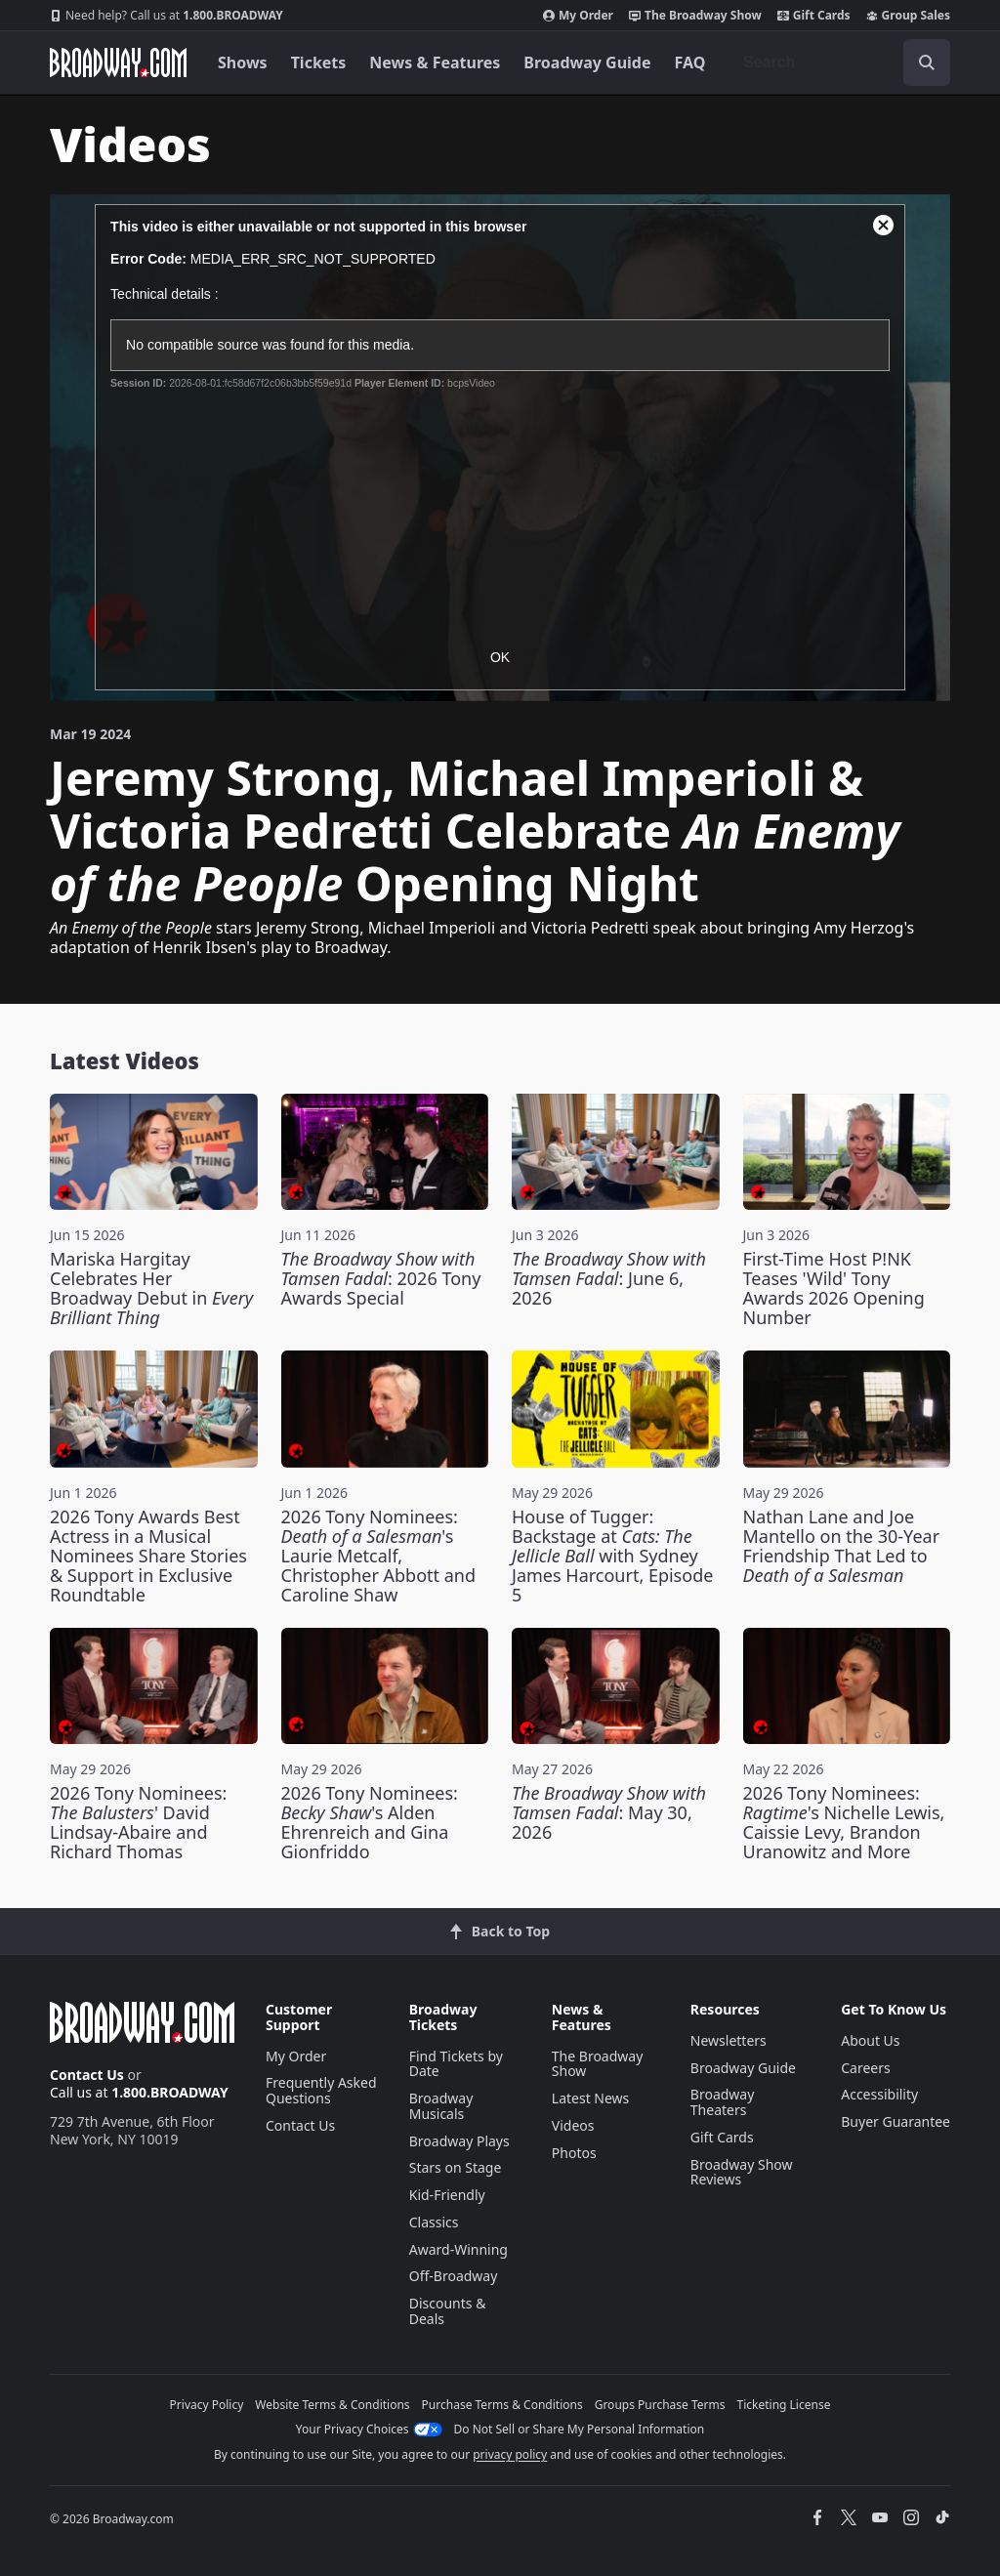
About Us (870, 2040)
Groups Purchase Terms (660, 2404)
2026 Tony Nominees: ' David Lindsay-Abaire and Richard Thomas (138, 1822)
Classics (434, 2222)
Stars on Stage (455, 2167)
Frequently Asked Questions (321, 2090)
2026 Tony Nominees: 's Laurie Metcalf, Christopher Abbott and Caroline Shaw (379, 1555)
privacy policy (510, 2454)
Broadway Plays (459, 2141)
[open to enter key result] (926, 62)
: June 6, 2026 (609, 1278)
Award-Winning (458, 2249)
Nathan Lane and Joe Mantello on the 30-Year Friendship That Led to (841, 1546)
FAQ (690, 62)
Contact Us (87, 2074)
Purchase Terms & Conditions (502, 2404)
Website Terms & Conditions (332, 2404)
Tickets (319, 62)
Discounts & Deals (447, 2311)
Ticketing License (784, 2404)
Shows (243, 62)
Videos (573, 2125)
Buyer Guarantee (895, 2121)
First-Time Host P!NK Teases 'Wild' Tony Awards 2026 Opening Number (834, 1288)
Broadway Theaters (722, 2102)
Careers (865, 2067)
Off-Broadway (453, 2275)
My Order (578, 15)
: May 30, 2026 (609, 1812)
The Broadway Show (695, 15)
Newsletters (728, 2040)
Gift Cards (814, 15)
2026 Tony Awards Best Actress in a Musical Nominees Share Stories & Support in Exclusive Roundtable (148, 1555)
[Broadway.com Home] (118, 62)
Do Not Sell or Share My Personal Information (579, 2429)
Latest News (591, 2098)
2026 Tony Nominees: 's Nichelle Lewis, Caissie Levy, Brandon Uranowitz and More (844, 1822)
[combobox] (839, 62)
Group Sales (908, 15)
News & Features (434, 62)
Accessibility (879, 2094)
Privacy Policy (207, 2404)
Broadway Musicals (441, 2106)
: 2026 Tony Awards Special (381, 1278)
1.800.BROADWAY (166, 15)
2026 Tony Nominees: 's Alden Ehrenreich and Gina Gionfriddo (369, 1822)
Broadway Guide (586, 62)
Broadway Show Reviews (741, 2172)
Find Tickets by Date (456, 2064)
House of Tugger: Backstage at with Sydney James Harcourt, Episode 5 (612, 1555)
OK (500, 657)
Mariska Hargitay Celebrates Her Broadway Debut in (151, 1288)
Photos (574, 2152)
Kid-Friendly (447, 2194)
